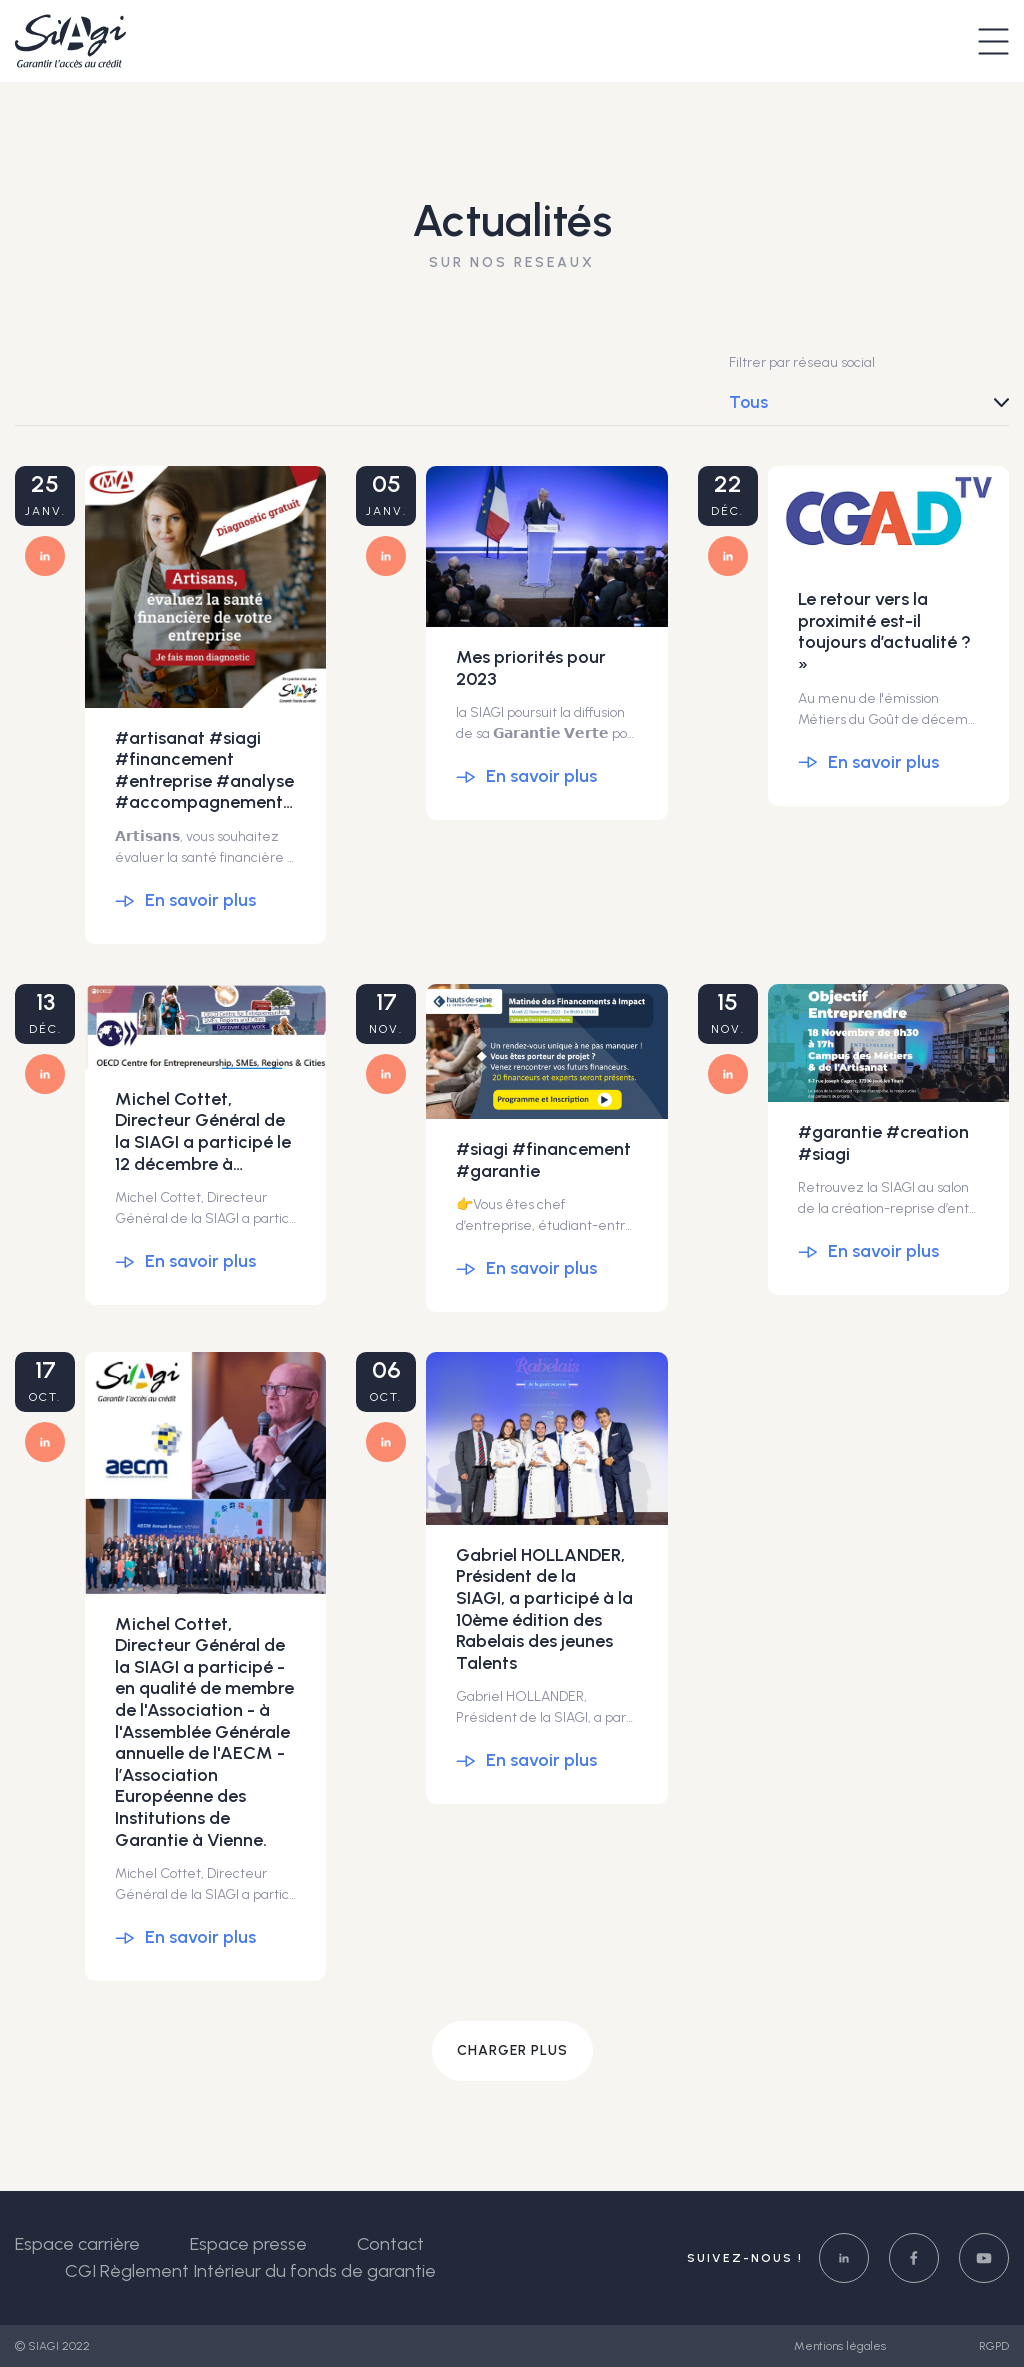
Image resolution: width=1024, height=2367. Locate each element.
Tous (748, 401)
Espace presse (248, 2244)
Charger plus (512, 2050)
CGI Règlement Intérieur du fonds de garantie (250, 2271)
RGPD (994, 2346)
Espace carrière (77, 2244)
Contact (390, 2244)
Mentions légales (841, 2346)
